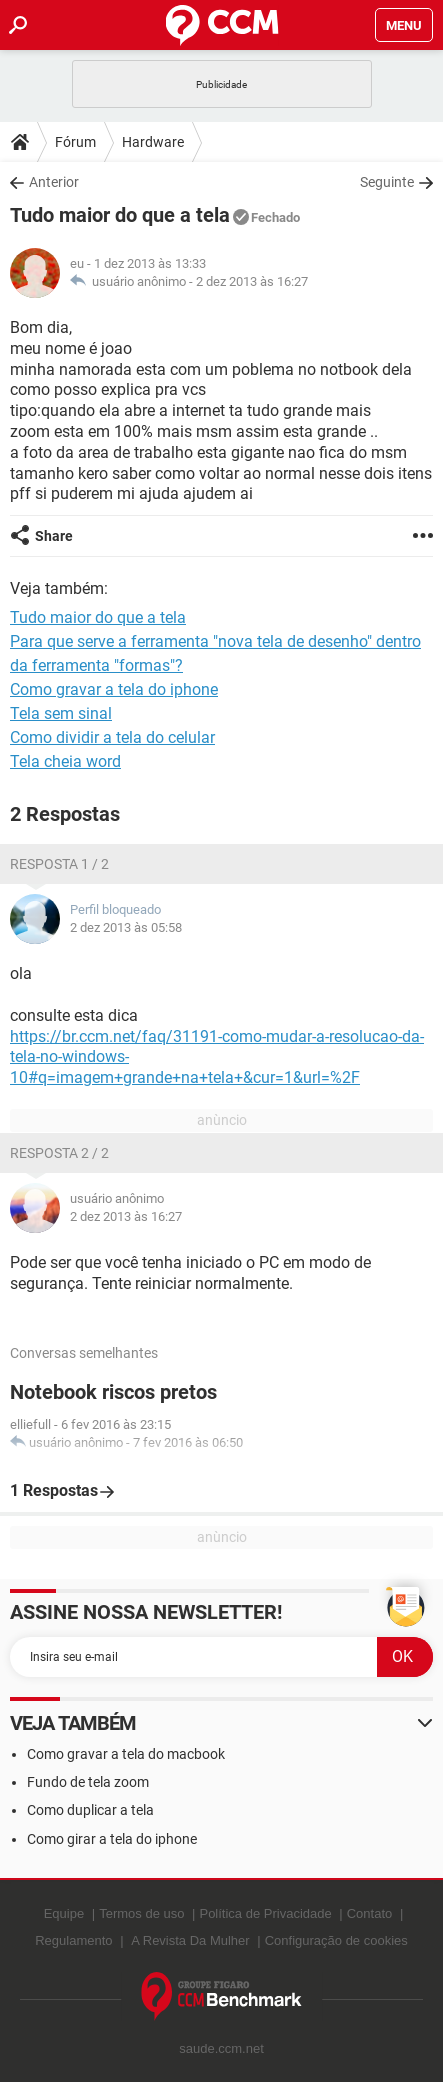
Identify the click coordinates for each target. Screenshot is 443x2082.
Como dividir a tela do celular (112, 737)
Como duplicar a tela (90, 1810)
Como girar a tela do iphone (112, 1839)
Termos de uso (141, 1913)
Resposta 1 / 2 (59, 864)
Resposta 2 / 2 (59, 1153)
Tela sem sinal (61, 713)
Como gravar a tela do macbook (126, 1754)
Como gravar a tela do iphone (114, 689)
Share (54, 536)
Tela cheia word (65, 761)
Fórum (75, 142)
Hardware (153, 142)
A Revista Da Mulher (190, 1940)
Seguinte (387, 182)
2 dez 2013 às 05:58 (126, 927)
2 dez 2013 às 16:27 (252, 281)
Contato (370, 1913)
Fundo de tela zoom (88, 1782)
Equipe (64, 1913)
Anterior (54, 182)
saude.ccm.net (221, 2048)
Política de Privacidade (265, 1913)
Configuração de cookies (336, 1940)
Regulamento (73, 1940)
